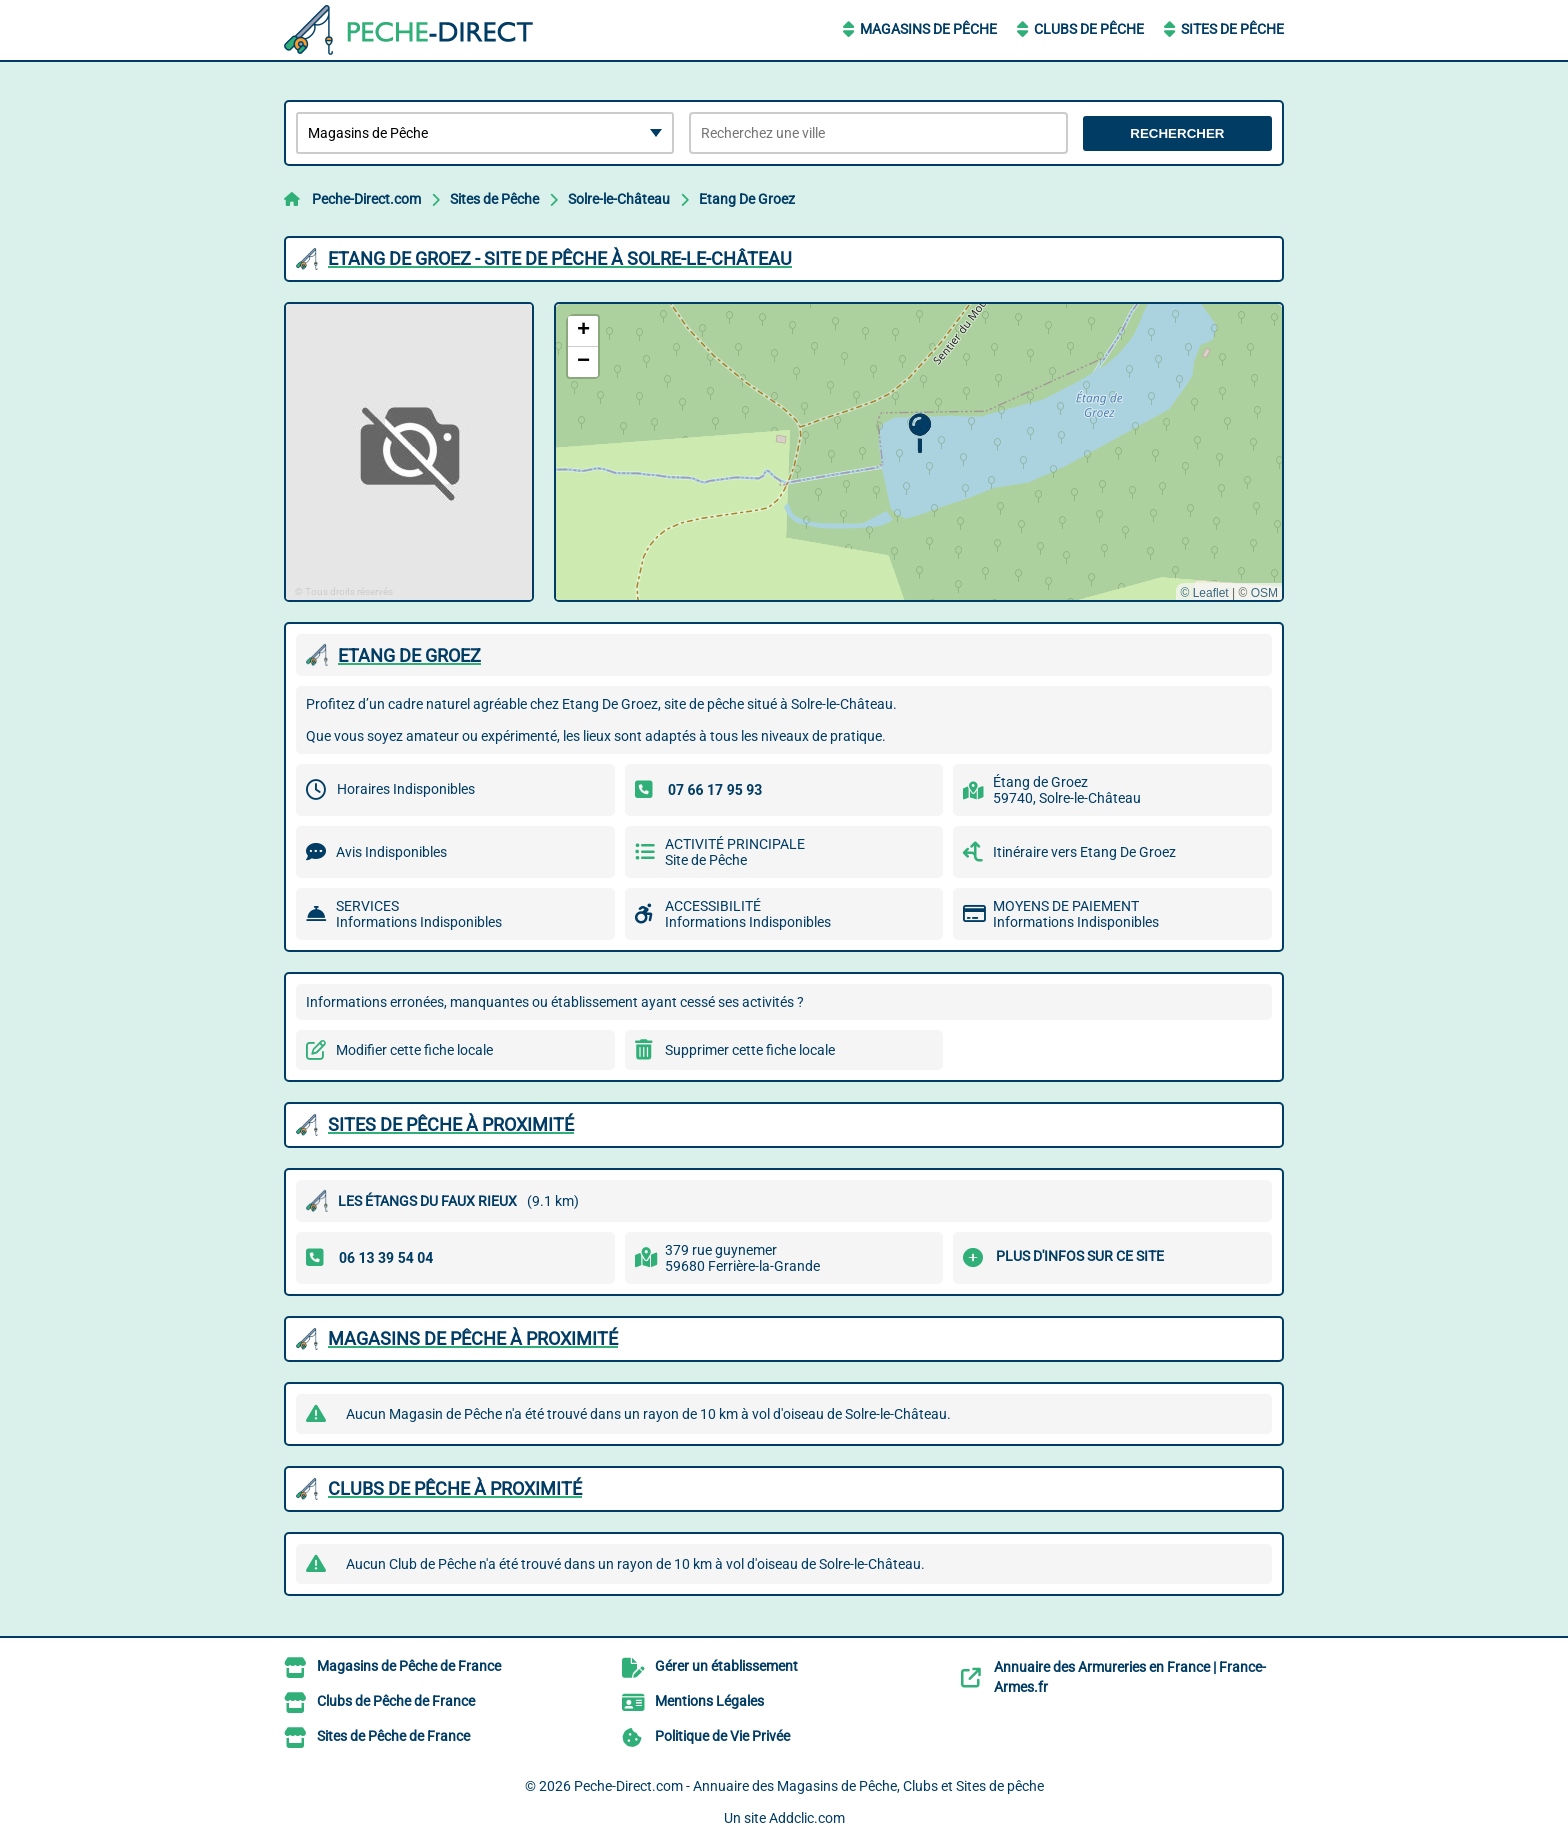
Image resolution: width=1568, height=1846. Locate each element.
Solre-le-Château (619, 199)
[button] (919, 433)
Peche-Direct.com (366, 199)
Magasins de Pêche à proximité (473, 1338)
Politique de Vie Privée (722, 1736)
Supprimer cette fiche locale (750, 1050)
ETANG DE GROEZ (409, 655)
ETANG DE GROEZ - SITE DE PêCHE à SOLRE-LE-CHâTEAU (560, 258)
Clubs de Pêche (1089, 29)
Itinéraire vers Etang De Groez (1084, 852)
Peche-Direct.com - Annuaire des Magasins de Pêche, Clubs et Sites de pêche (809, 1786)
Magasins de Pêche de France (409, 1666)
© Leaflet (1204, 593)
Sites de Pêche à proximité (451, 1124)
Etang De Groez (747, 199)
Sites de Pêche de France (393, 1736)
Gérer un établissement (726, 1666)
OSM (1264, 593)
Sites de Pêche (1232, 29)
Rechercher (1177, 133)
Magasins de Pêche (928, 29)
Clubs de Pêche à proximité (455, 1488)
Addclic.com (807, 1818)
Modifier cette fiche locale (414, 1050)
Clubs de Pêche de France (396, 1701)
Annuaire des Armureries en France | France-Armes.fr (1130, 1677)
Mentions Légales (709, 1701)
